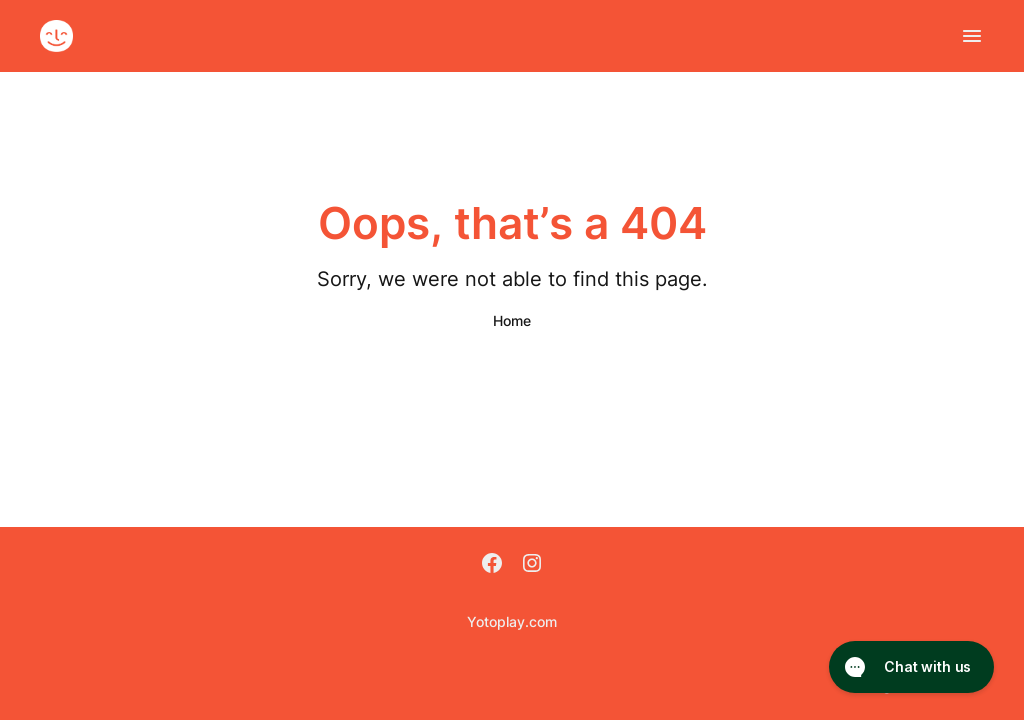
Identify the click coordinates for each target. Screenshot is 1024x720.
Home (512, 320)
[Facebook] (492, 565)
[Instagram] (532, 565)
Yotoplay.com (512, 621)
